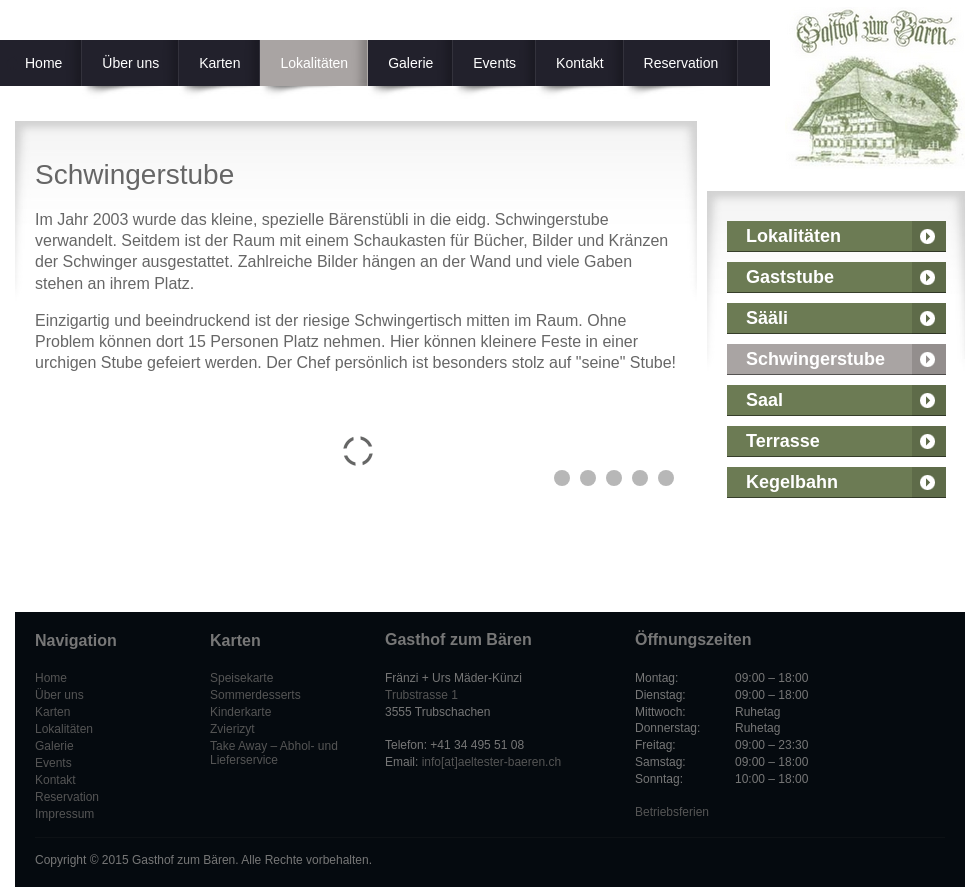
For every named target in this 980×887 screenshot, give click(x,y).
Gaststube (790, 277)
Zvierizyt (232, 729)
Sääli (767, 318)
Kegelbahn (792, 482)
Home (51, 678)
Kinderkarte (240, 712)
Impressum (64, 814)
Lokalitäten (793, 236)
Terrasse (783, 441)
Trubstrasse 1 (421, 695)
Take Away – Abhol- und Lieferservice (274, 753)
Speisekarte (241, 678)
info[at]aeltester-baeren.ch (491, 762)
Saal (764, 400)
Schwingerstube (815, 359)
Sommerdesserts (255, 695)
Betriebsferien (672, 812)
